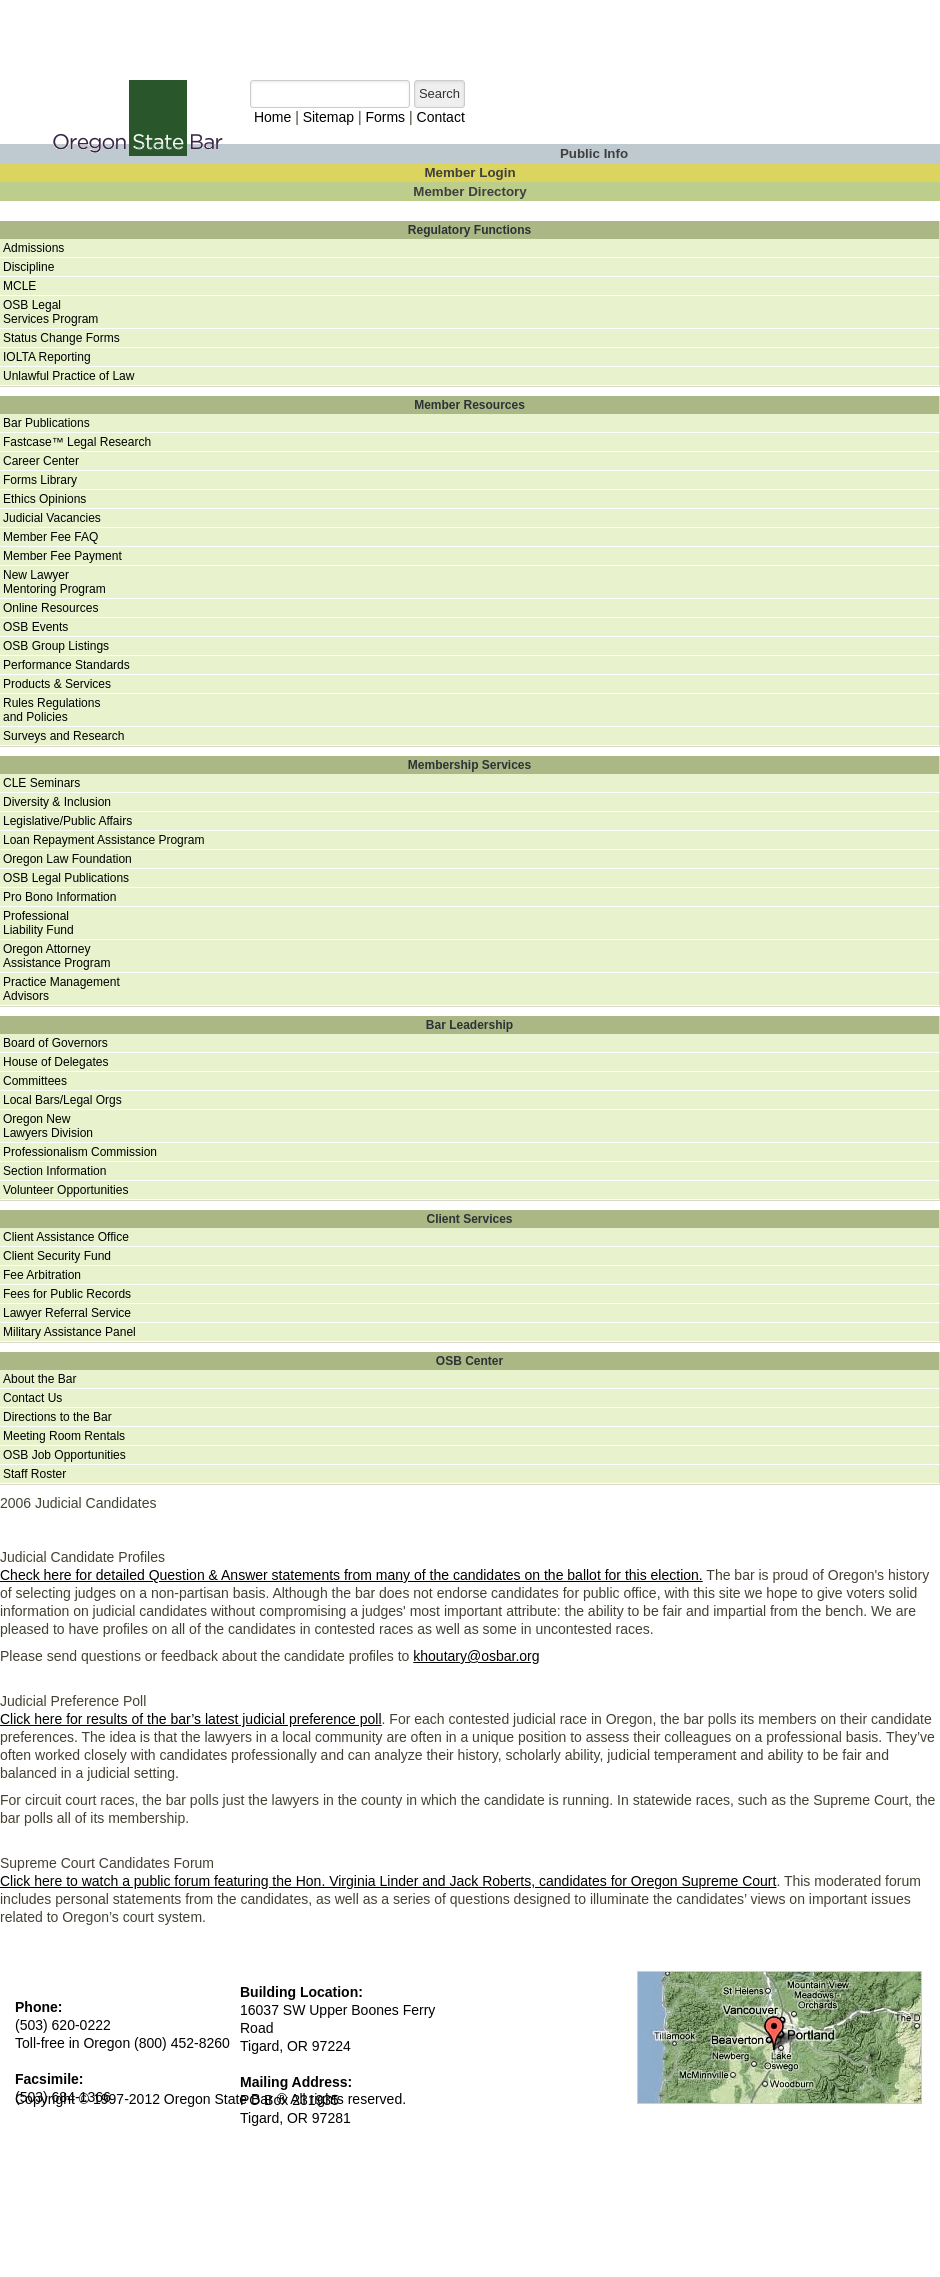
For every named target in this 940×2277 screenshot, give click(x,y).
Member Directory (469, 191)
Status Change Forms (61, 338)
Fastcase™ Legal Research (77, 442)
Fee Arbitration (42, 1275)
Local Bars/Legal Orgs (62, 1100)
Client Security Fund (57, 1256)
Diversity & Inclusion (57, 802)
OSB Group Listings (56, 646)
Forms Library (40, 480)
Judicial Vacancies (52, 518)
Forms (385, 117)
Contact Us (32, 1398)
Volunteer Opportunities (65, 1190)
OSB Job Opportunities (64, 1455)
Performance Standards (66, 665)
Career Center (41, 461)
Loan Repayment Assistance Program (103, 840)
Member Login (469, 172)
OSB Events (35, 627)
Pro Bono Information (59, 897)
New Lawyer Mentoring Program (54, 582)
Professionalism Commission (80, 1152)
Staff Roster (34, 1474)
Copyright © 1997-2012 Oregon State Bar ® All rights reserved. (210, 2099)
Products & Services (57, 684)
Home (272, 117)
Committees (35, 1081)
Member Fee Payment (62, 556)
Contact (441, 117)
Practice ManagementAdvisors (61, 989)
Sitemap (328, 117)
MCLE (19, 286)
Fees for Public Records (67, 1294)
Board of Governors (55, 1043)
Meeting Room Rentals (64, 1436)
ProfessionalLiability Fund (38, 923)
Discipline (28, 267)
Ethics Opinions (44, 499)
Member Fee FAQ (50, 537)
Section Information (54, 1171)
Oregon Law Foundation (67, 859)
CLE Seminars (41, 783)
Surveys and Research (63, 736)
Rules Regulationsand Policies (51, 710)
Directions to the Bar (57, 1417)
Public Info (594, 153)
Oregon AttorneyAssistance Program (56, 956)
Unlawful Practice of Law (68, 376)
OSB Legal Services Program (50, 312)
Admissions (33, 248)
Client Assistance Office (66, 1237)
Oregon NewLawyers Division (48, 1126)
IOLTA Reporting (47, 357)
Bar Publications (46, 423)
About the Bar (39, 1379)
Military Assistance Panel (69, 1332)
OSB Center (469, 1361)
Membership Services (469, 765)
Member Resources (469, 405)
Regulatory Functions (469, 230)
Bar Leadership (469, 1025)
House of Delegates (55, 1062)
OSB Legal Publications (66, 878)
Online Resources (50, 608)
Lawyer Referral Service (67, 1313)
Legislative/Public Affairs (67, 821)
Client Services (469, 1219)
